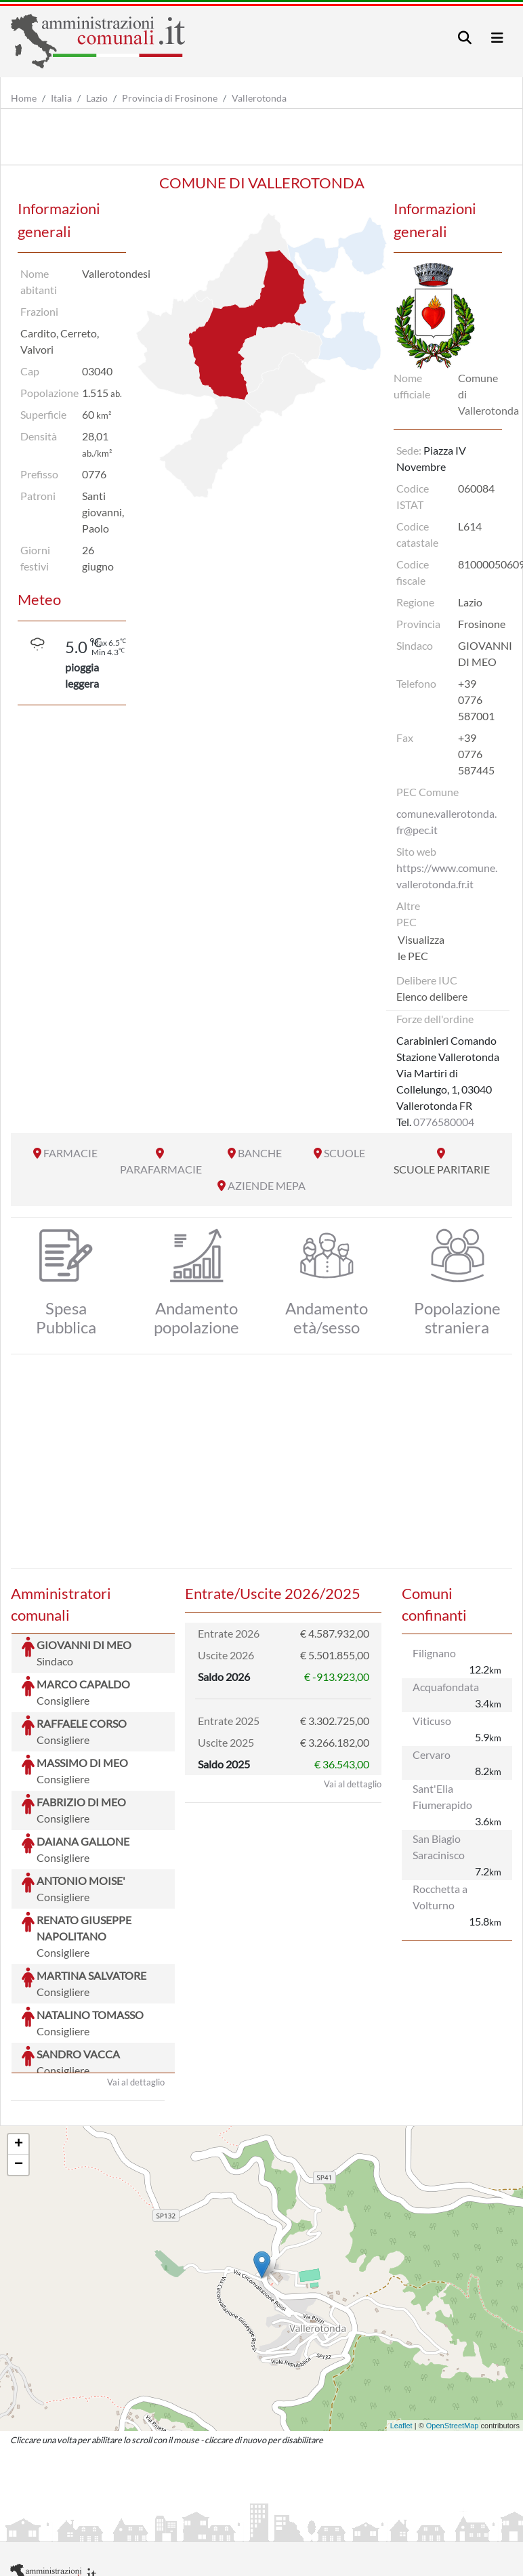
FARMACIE (70, 1152)
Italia (61, 98)
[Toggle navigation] (464, 37)
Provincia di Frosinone (169, 98)
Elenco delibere (431, 996)
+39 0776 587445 (476, 753)
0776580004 (443, 1121)
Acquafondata (446, 1686)
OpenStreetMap (452, 2324)
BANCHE (260, 1152)
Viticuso (432, 1720)
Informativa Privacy (176, 2529)
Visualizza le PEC (421, 947)
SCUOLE (344, 1152)
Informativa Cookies (277, 2529)
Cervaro (432, 1754)
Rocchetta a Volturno (440, 1896)
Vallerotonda (259, 98)
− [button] (18, 2063)
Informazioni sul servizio (66, 2529)
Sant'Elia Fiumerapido (442, 1796)
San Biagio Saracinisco (439, 1846)
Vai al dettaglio (136, 1980)
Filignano (434, 1652)
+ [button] (18, 2043)
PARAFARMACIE (161, 1169)
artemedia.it (249, 2497)
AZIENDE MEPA (267, 1185)
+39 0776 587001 (476, 699)
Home (24, 98)
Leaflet (401, 2324)
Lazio (97, 98)
